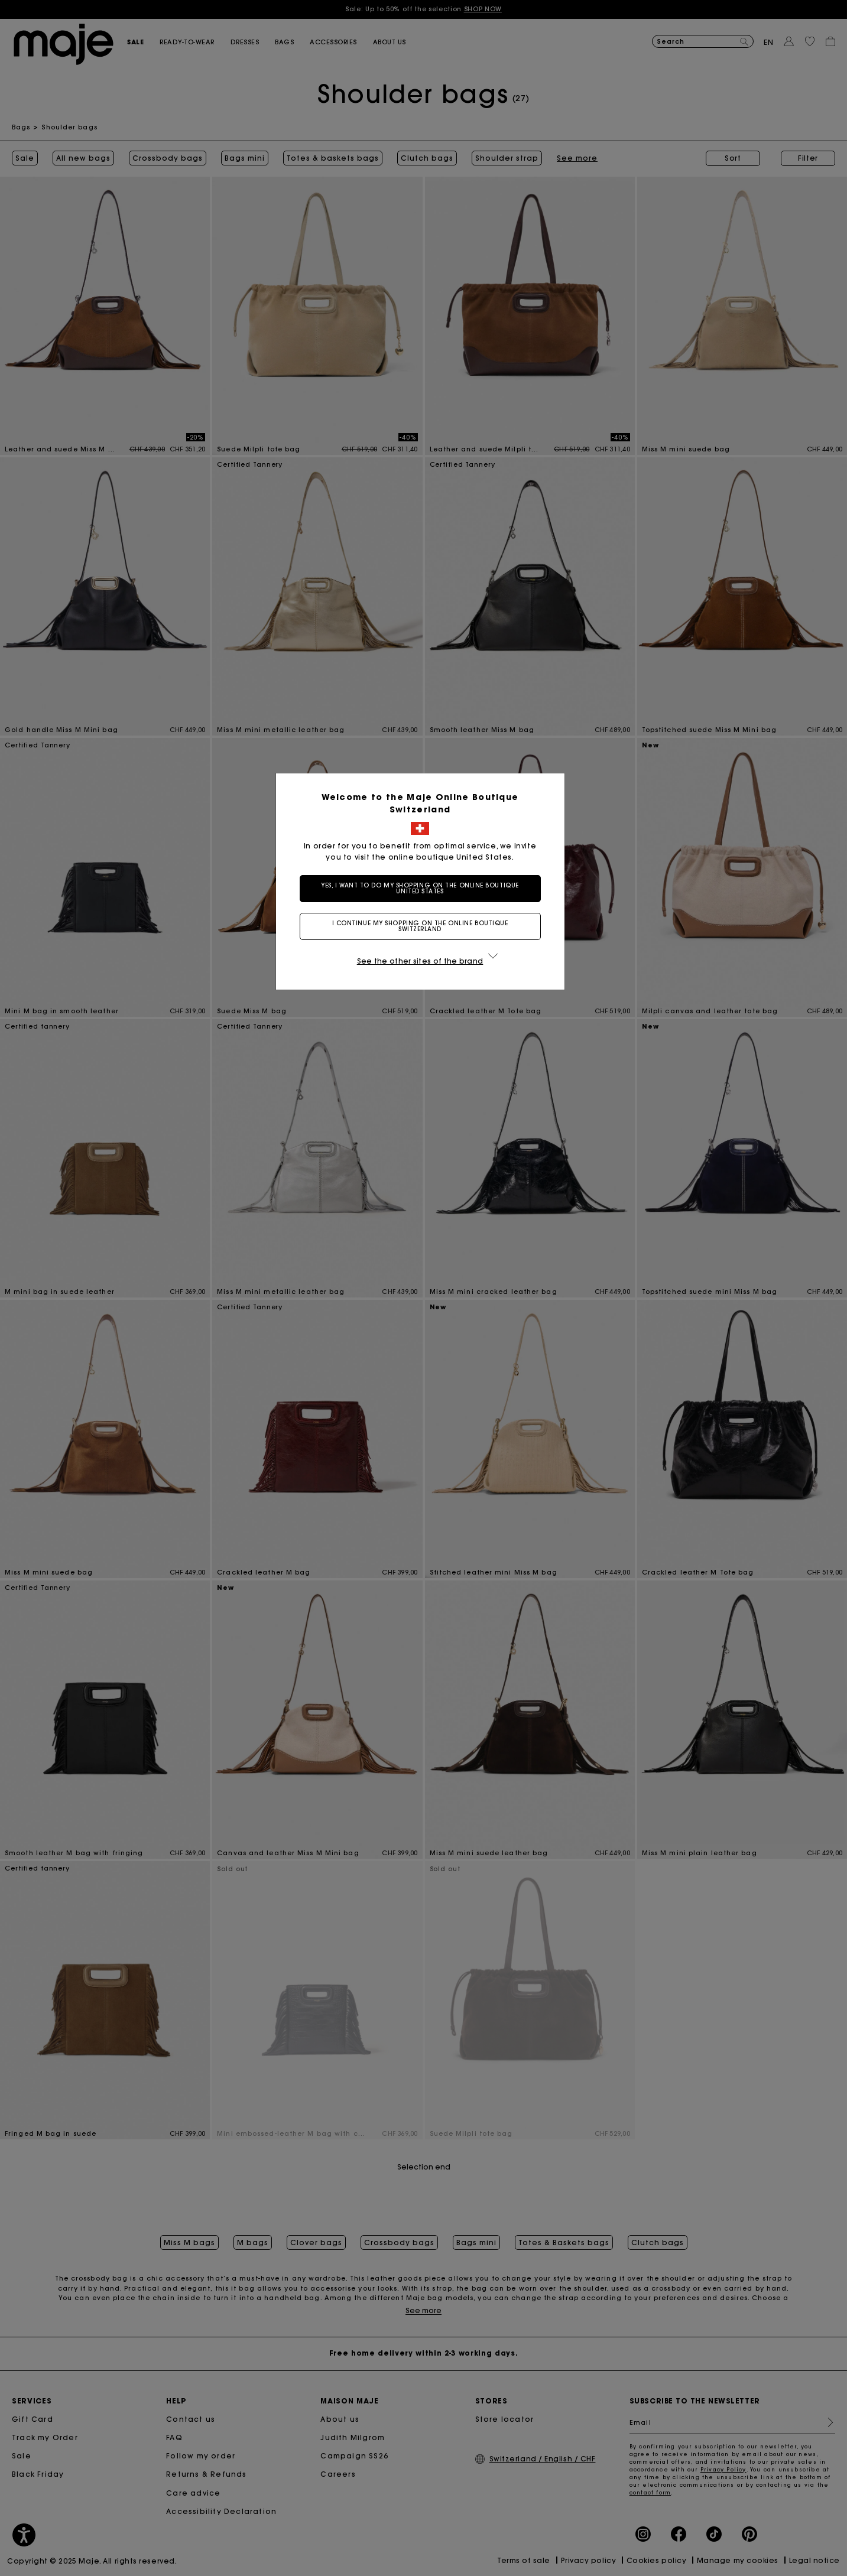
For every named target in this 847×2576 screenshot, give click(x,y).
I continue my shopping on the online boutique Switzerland (424, 926)
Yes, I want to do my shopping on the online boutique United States (423, 888)
